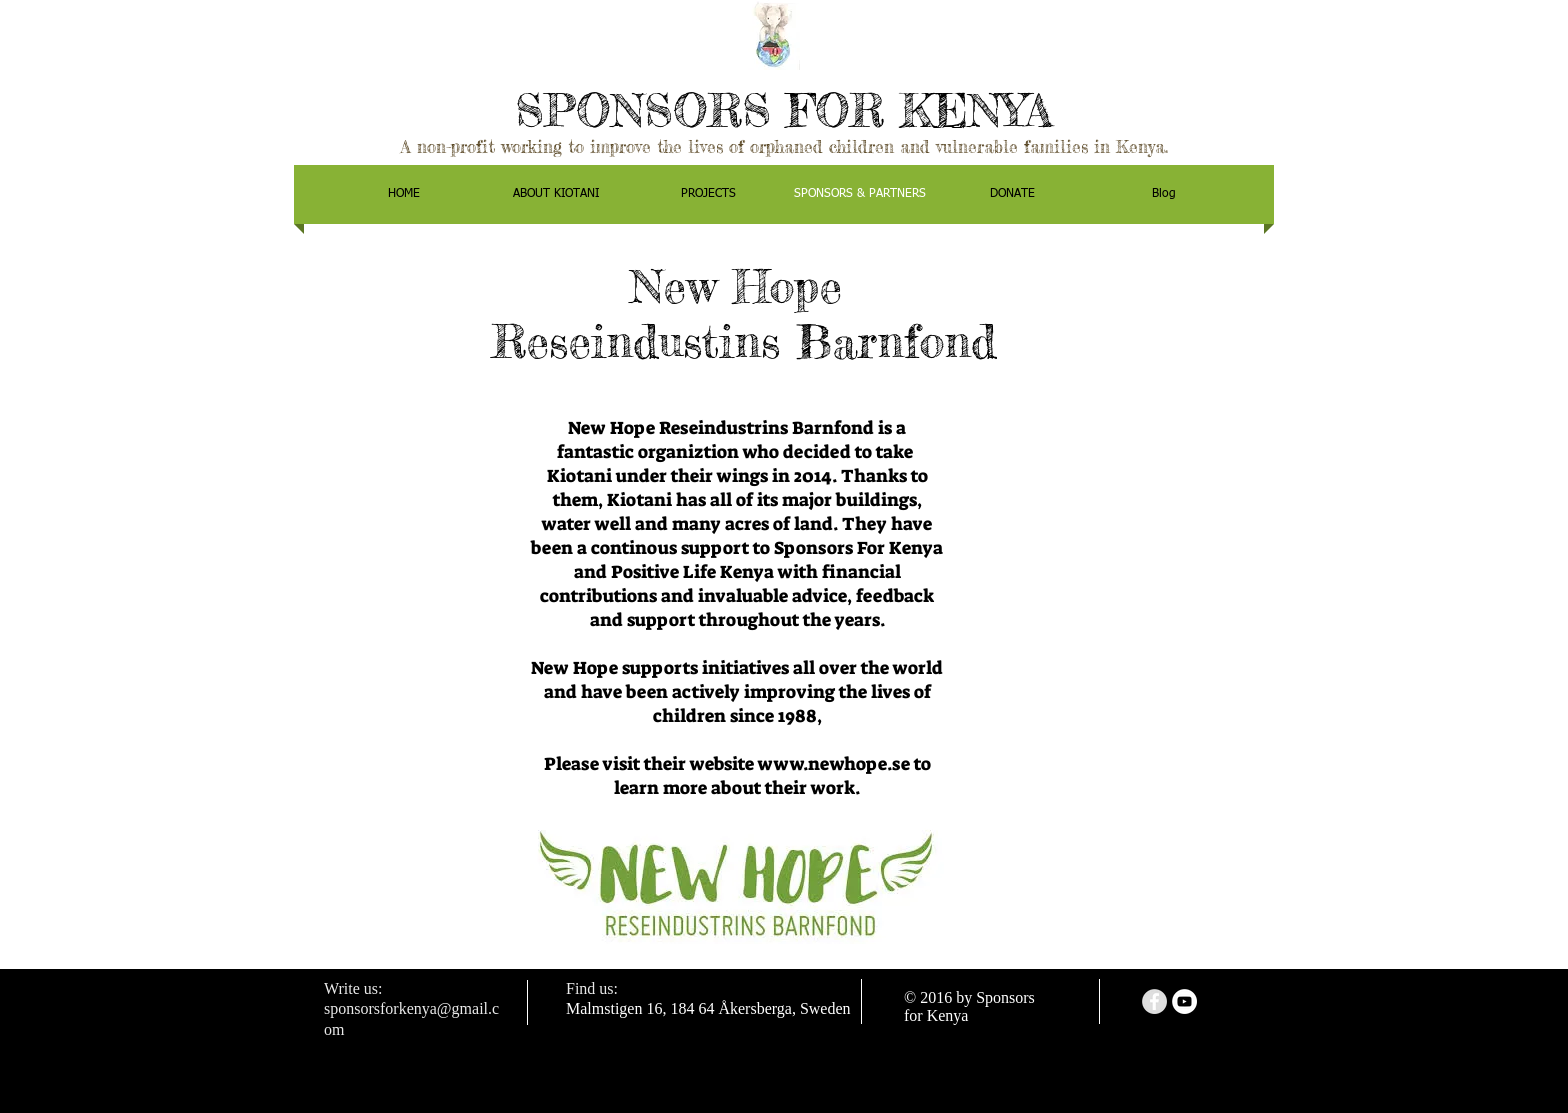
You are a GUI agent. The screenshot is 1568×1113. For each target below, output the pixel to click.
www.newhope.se (834, 764)
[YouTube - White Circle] (1184, 1001)
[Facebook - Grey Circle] (1154, 1001)
